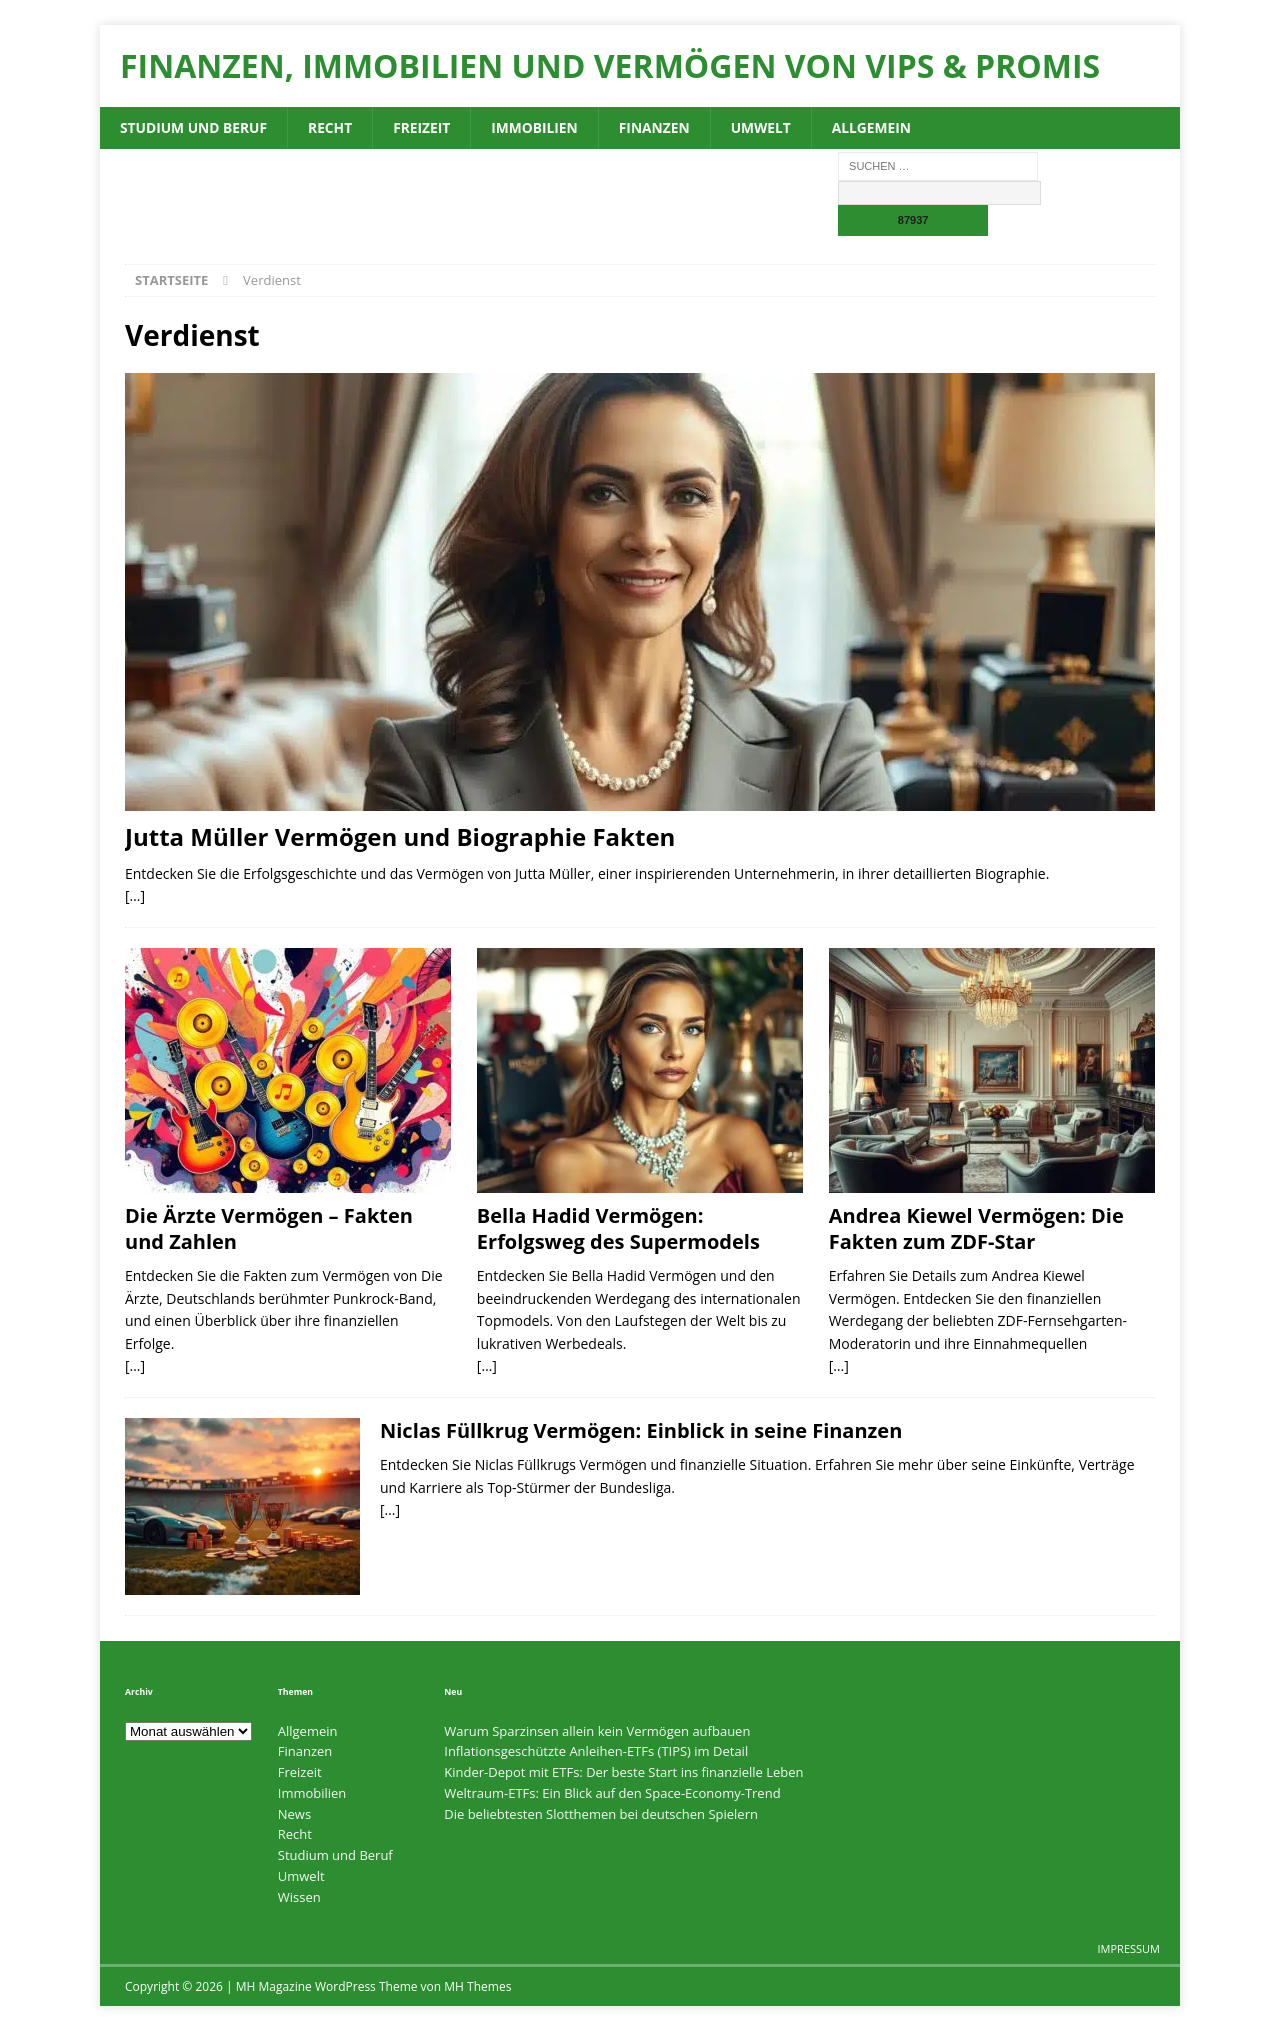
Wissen (299, 1897)
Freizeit (425, 127)
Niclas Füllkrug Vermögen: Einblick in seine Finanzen (641, 1431)
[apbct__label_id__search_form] (939, 194)
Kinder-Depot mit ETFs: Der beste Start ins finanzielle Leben (623, 1772)
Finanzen (660, 127)
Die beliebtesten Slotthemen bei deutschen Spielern (601, 1814)
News (294, 1814)
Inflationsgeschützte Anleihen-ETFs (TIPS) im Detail (596, 1752)
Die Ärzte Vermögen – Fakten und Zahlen (269, 1229)
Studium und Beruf (195, 127)
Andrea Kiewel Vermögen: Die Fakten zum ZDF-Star (976, 1229)
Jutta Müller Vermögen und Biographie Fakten (400, 837)
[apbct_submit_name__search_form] (913, 221)
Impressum (1129, 1948)
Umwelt (768, 127)
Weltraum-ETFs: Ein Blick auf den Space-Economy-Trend (612, 1793)
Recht (333, 127)
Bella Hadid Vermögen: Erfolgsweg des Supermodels (618, 1229)
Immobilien (539, 127)
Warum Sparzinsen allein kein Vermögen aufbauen (597, 1731)
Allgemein (880, 127)
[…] (135, 895)
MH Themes (477, 1986)
